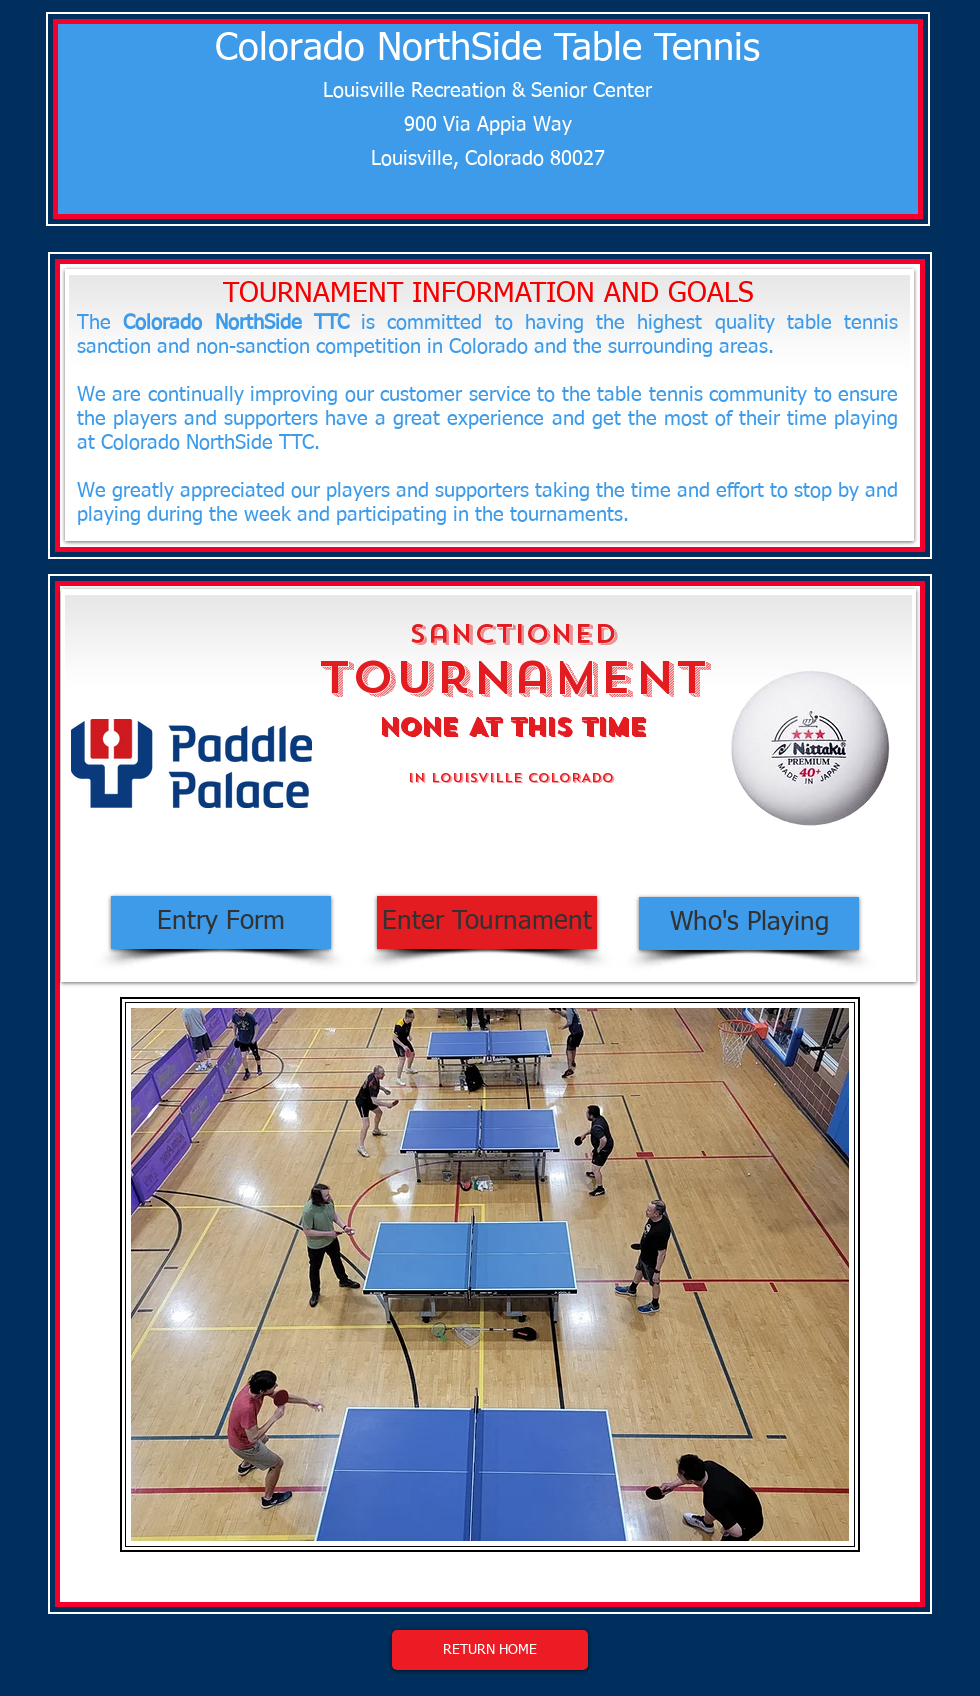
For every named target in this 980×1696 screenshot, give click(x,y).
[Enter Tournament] (487, 922)
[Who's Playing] (749, 923)
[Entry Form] (221, 922)
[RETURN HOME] (490, 1650)
